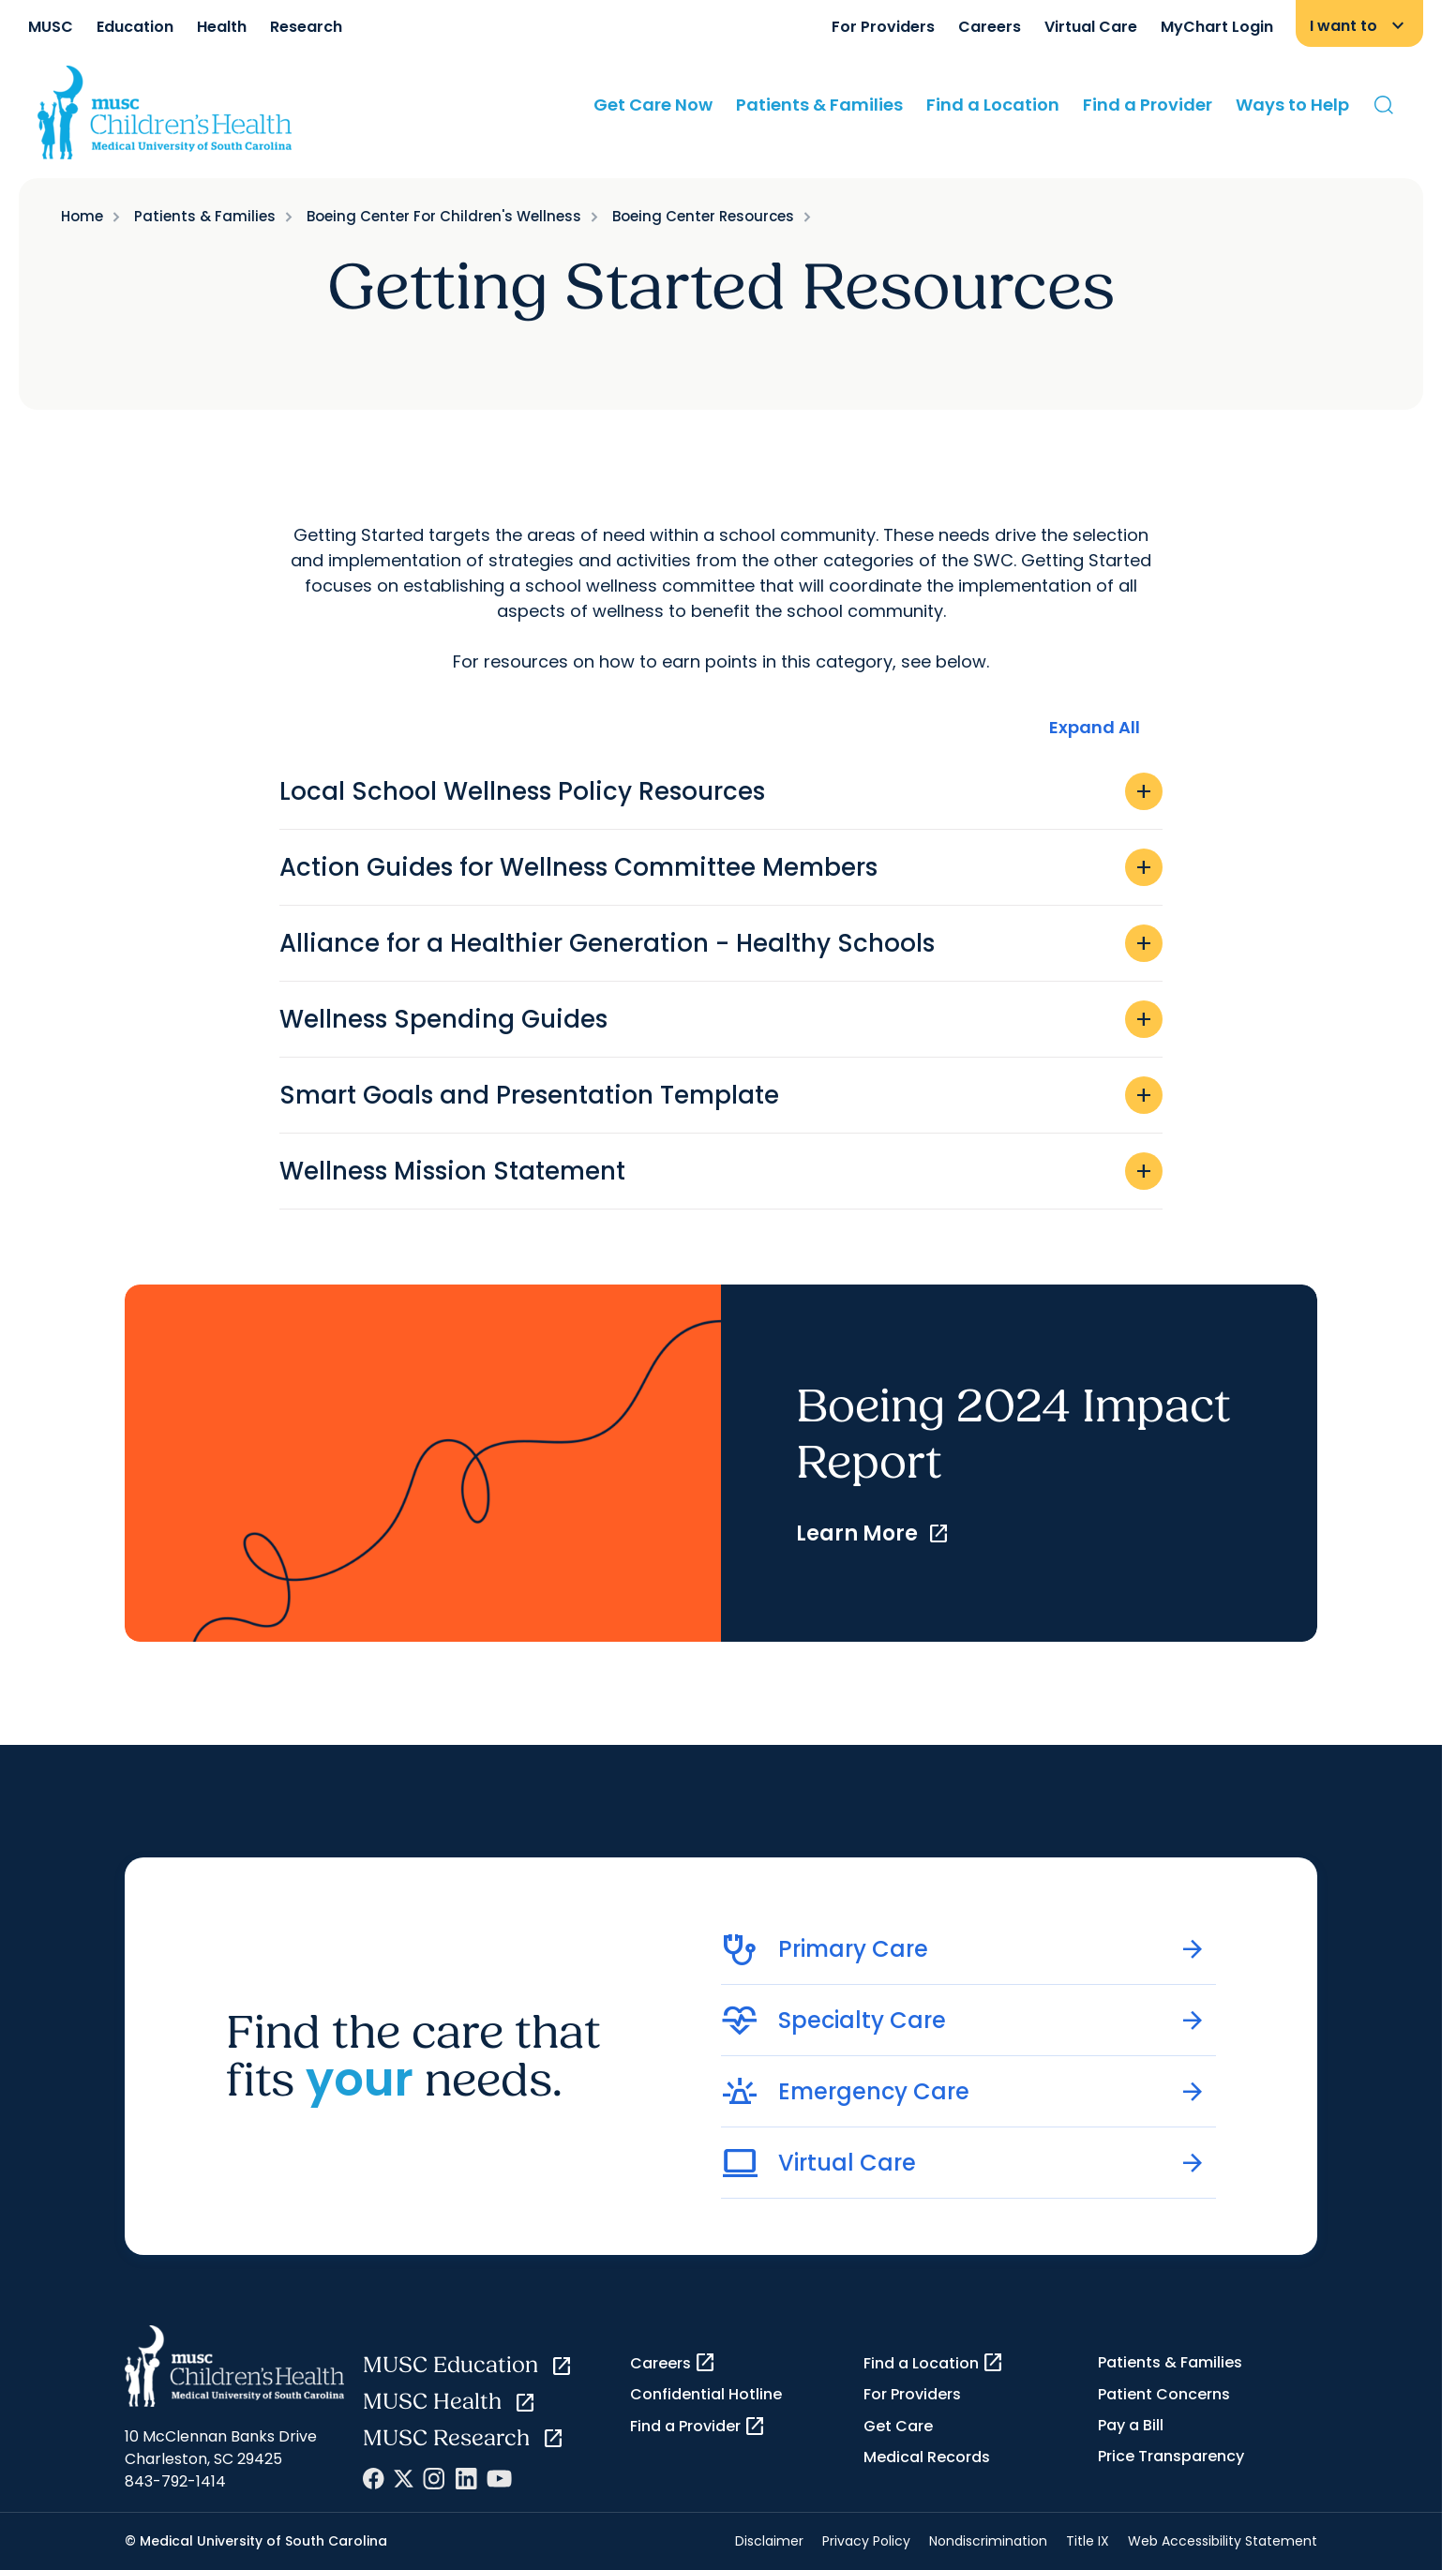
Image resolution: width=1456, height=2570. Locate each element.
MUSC (50, 27)
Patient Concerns (1164, 2394)
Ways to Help (1292, 104)
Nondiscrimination (988, 2541)
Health (222, 27)
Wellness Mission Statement (721, 1171)
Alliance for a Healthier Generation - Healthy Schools (721, 943)
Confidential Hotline (706, 2394)
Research (306, 27)
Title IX (1087, 2541)
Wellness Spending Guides (721, 1019)
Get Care (898, 2426)
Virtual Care (1090, 27)
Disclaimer (769, 2541)
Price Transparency (1171, 2456)
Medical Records (926, 2457)
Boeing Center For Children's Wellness (444, 216)
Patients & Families (819, 104)
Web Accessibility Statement (1222, 2541)
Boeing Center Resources (703, 216)
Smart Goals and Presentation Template (721, 1095)
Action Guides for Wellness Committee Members (721, 867)
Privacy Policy (866, 2541)
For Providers (883, 27)
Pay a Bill (1130, 2425)
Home (82, 216)
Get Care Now (653, 104)
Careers (989, 27)
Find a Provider (1147, 104)
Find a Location (992, 104)
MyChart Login (1217, 27)
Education (135, 27)
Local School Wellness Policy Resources (721, 791)
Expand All (1094, 727)
